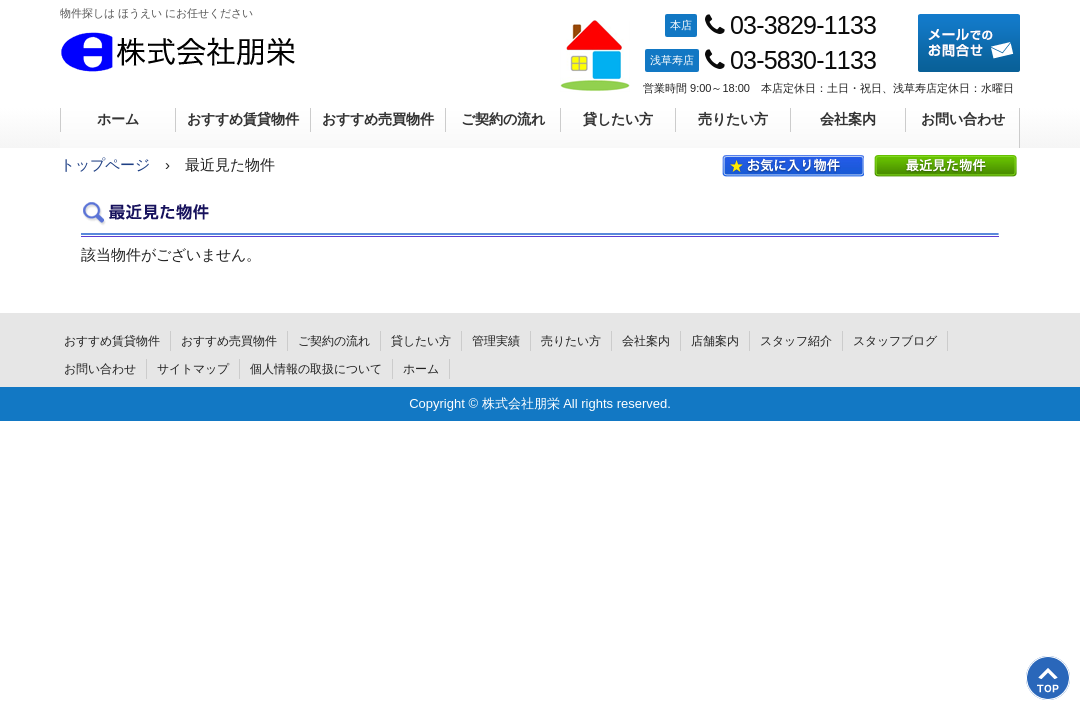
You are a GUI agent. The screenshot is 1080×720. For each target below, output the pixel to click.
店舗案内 (715, 341)
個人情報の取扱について (316, 369)
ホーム (118, 119)
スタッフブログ (895, 341)
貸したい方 (618, 119)
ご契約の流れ (503, 119)
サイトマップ (193, 369)
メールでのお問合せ (969, 43)
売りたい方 (733, 119)
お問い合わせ (963, 119)
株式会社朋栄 (178, 52)
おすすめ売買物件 (378, 119)
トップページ (105, 164)
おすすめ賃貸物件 (243, 119)
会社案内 (848, 119)
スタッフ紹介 (796, 341)
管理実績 (496, 341)
